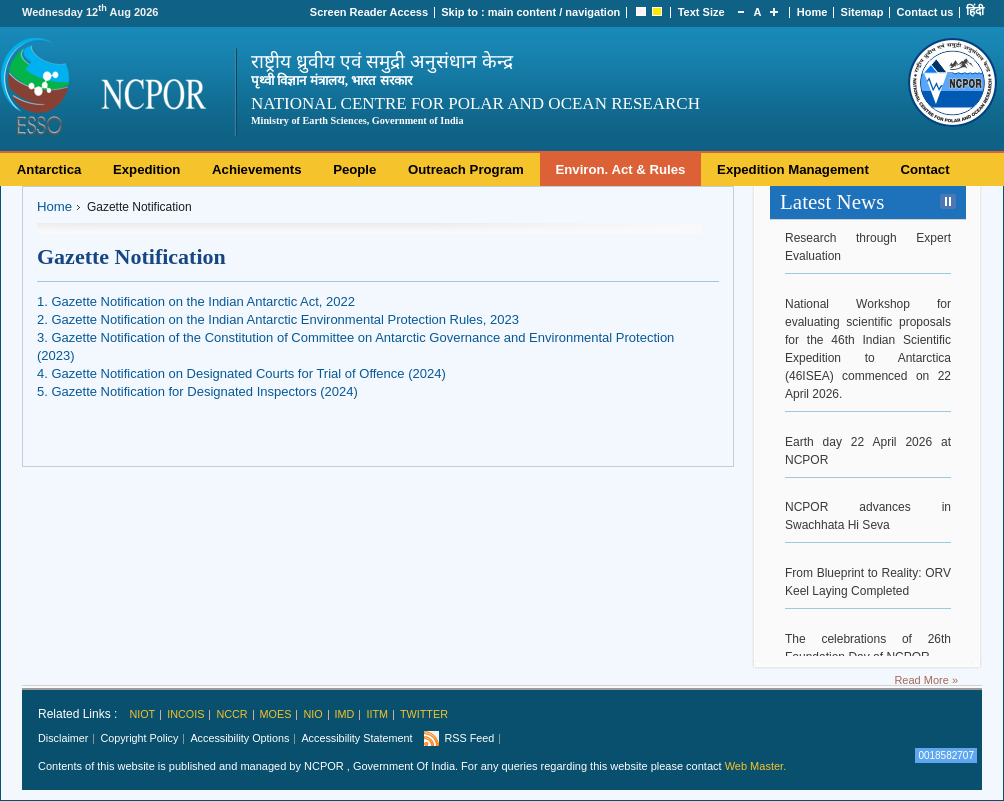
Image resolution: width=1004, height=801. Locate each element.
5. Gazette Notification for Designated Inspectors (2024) (197, 391)
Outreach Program (466, 169)
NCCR (231, 714)
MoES (276, 714)
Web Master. (756, 766)
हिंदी (975, 11)
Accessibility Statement (356, 738)
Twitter (424, 714)
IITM (377, 714)
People (354, 169)
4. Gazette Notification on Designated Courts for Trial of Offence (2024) (241, 373)
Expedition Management (793, 169)
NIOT (142, 714)
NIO (312, 714)
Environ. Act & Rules (620, 169)
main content (522, 12)
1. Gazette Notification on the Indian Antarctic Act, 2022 (196, 301)
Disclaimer (63, 738)
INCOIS (185, 714)
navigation (592, 12)
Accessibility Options (239, 738)
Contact (924, 169)
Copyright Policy (139, 738)
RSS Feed (469, 738)
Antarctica (49, 169)
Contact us (925, 12)
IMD (345, 714)
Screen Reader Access (369, 12)
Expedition (146, 169)
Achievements (256, 169)
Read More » (926, 680)
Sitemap (862, 12)
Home (812, 12)
